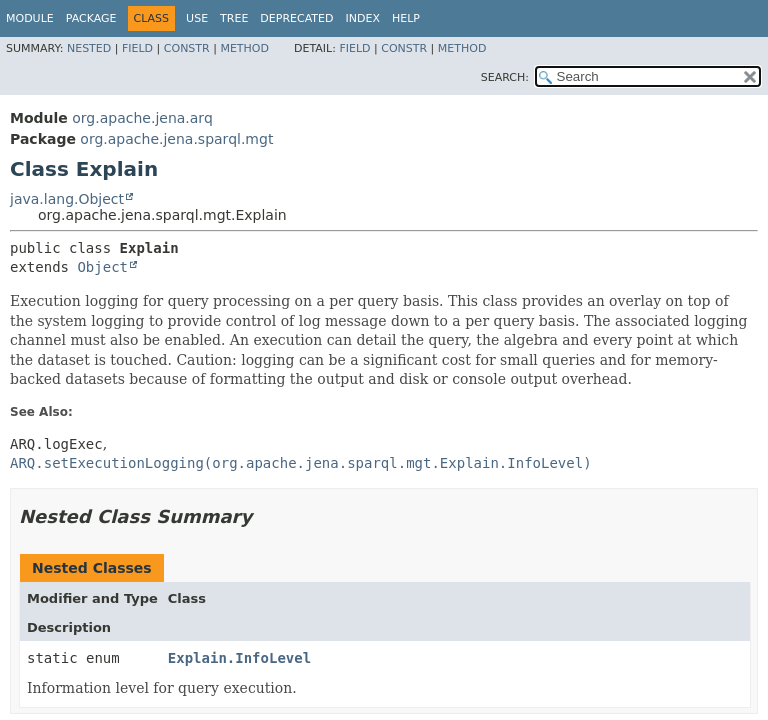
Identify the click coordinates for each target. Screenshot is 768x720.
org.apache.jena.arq (142, 118)
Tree (234, 18)
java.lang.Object (67, 199)
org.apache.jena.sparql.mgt (176, 139)
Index (362, 18)
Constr (187, 48)
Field (137, 48)
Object (102, 267)
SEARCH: (505, 77)
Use (197, 18)
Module (30, 18)
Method (244, 48)
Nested (89, 48)
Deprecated (296, 18)
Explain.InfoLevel (239, 658)
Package (91, 18)
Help (406, 18)
